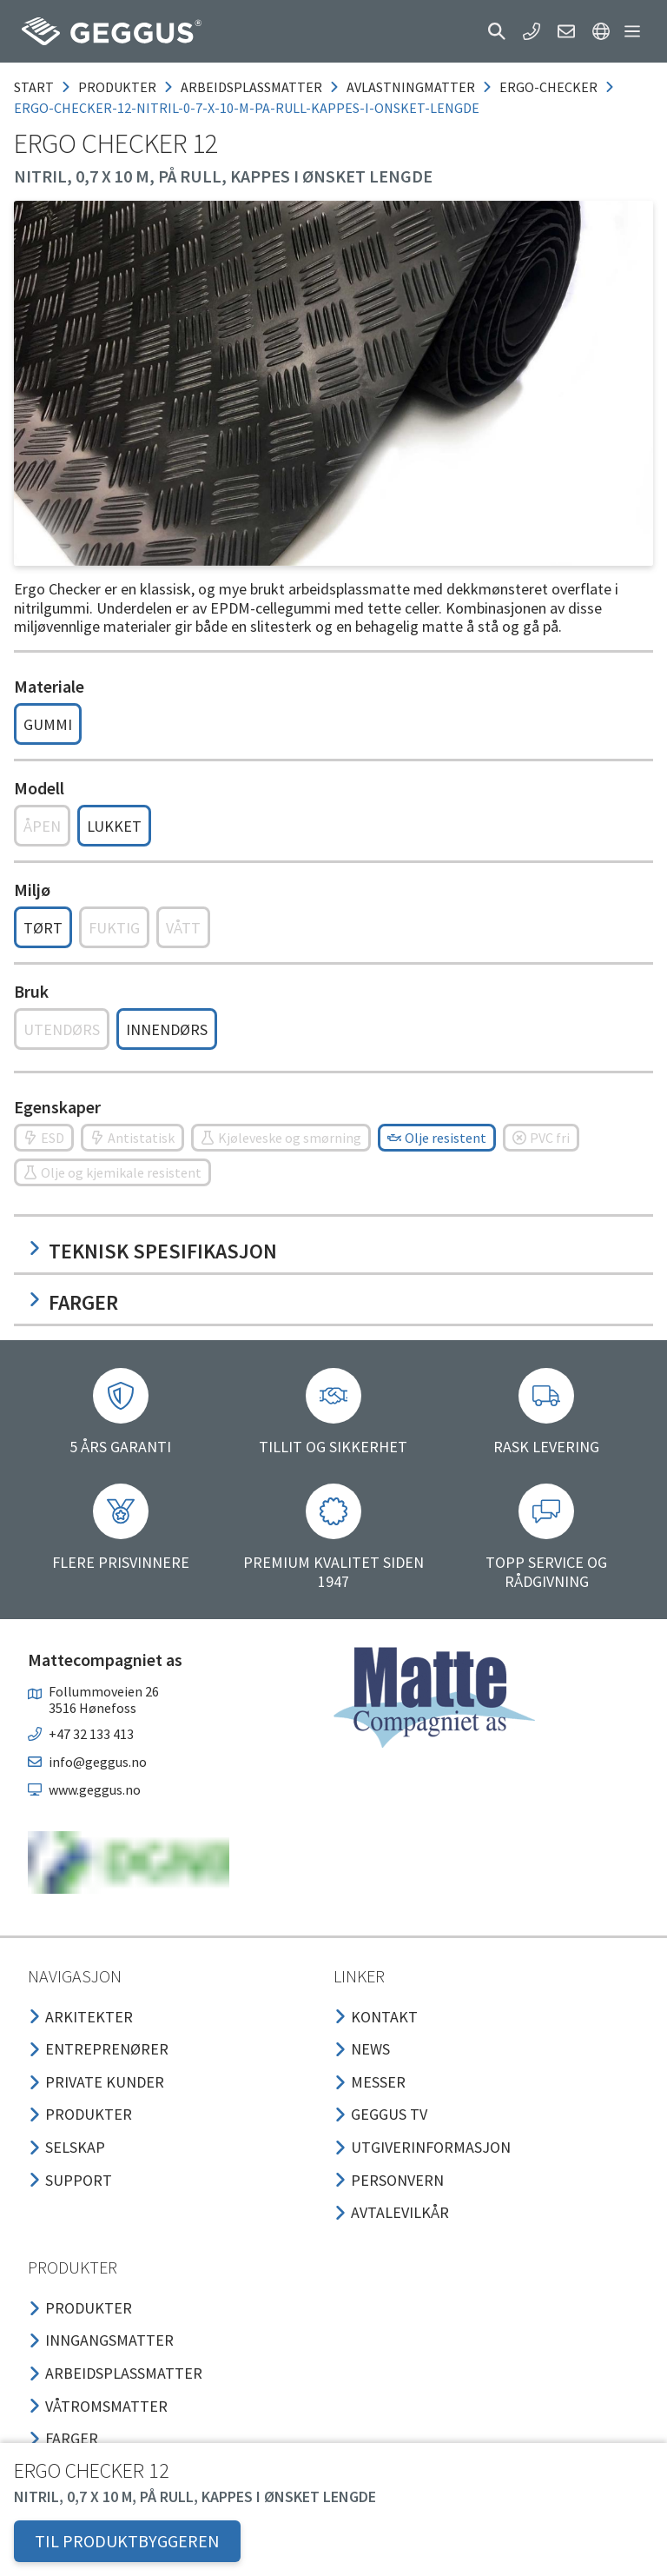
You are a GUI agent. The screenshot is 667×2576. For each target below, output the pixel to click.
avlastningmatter (411, 87)
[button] (496, 31)
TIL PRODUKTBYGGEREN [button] (127, 2541)
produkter (117, 87)
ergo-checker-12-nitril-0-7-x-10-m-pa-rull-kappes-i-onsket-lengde (246, 107)
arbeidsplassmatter (251, 87)
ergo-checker (548, 87)
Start (34, 87)
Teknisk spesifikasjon (152, 1251)
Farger (73, 1302)
